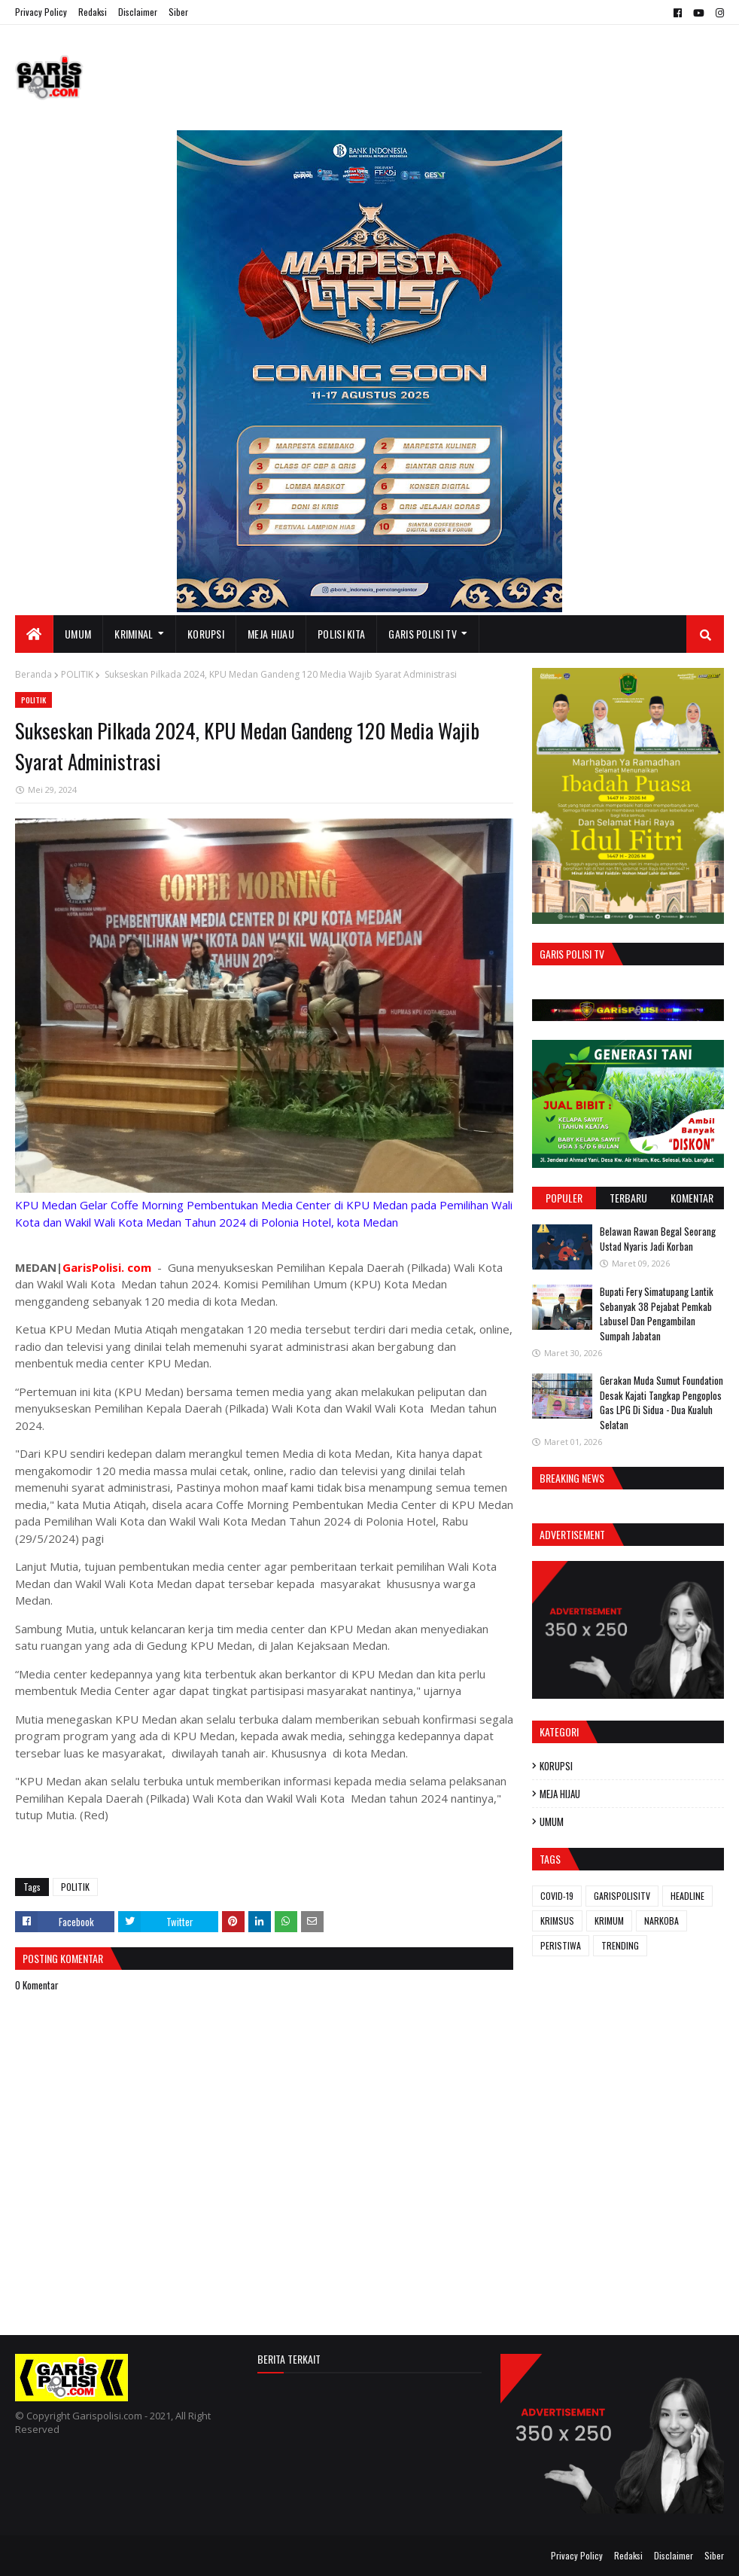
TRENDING (620, 1945)
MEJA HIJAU (560, 1793)
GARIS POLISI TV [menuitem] (422, 634)
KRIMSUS (557, 1920)
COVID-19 (556, 1895)
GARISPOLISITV (622, 1895)
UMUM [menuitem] (78, 634)
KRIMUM (609, 1920)
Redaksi (92, 11)
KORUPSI (556, 1765)
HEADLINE (687, 1895)
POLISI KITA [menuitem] (341, 634)
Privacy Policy (41, 11)
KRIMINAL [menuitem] (133, 634)
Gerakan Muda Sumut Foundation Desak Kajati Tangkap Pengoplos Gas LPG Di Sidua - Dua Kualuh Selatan (661, 1402)
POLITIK (77, 674)
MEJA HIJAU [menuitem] (271, 634)
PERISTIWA (560, 1945)
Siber (178, 11)
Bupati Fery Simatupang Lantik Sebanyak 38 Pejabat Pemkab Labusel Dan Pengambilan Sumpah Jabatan (656, 1313)
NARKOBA (661, 1920)
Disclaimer (137, 11)
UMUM (552, 1821)
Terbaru (628, 1198)
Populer (564, 1198)
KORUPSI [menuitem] (205, 634)
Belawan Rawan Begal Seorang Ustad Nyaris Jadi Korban (658, 1239)
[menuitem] (34, 634)
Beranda (33, 674)
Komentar (692, 1198)
